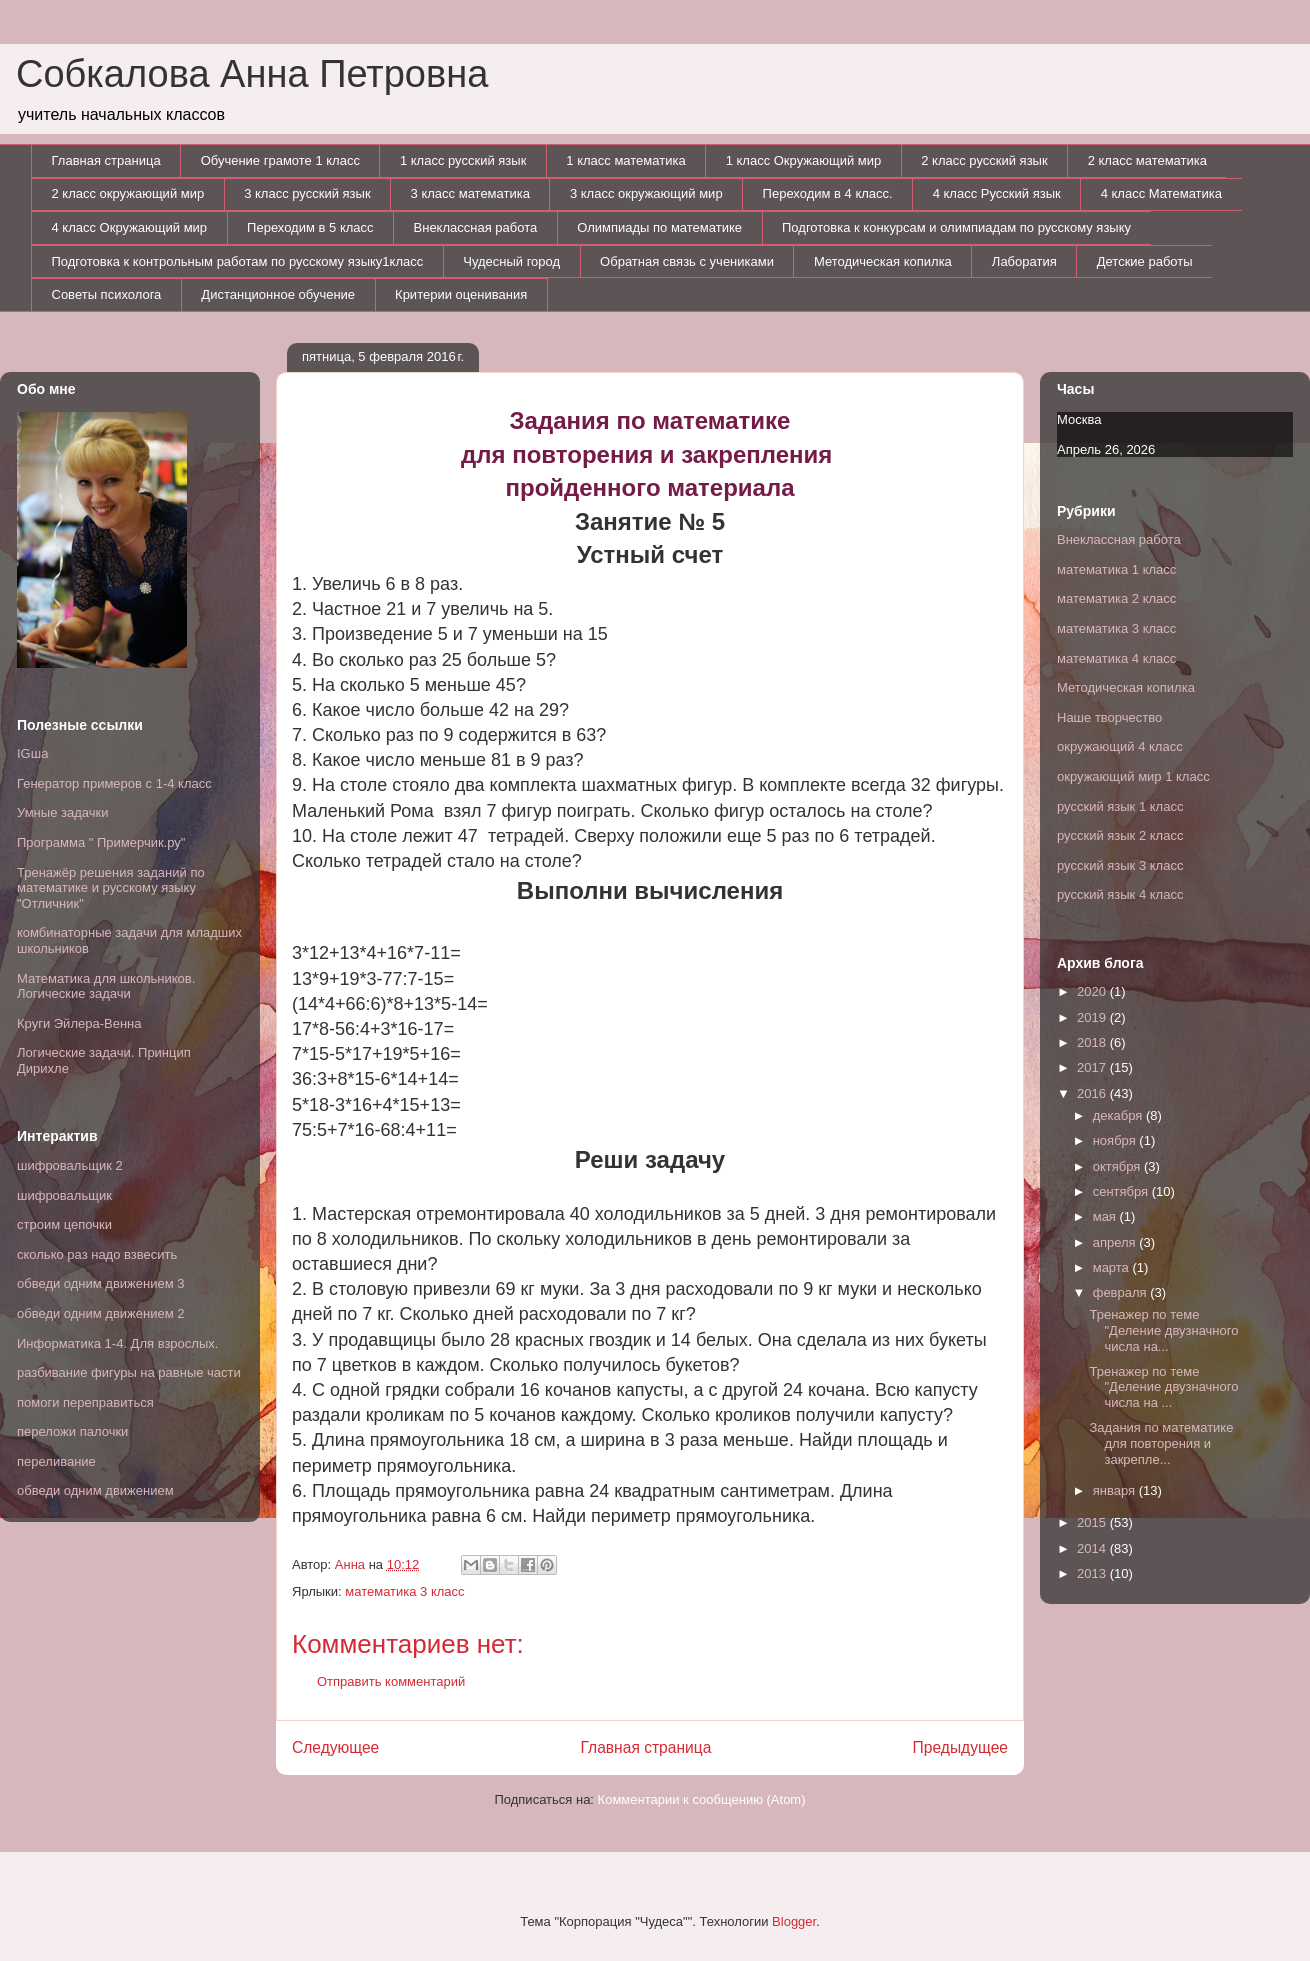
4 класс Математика (1161, 193)
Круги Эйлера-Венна (79, 1023)
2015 (1093, 1522)
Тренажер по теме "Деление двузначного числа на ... (1163, 1387)
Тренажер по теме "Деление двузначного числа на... (1163, 1330)
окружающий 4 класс (1120, 746)
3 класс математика (470, 193)
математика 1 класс (1116, 569)
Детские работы (1145, 261)
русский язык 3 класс (1120, 865)
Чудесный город (511, 261)
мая (1106, 1216)
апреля (1116, 1242)
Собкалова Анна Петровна (252, 74)
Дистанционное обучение (278, 294)
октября (1118, 1166)
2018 (1093, 1042)
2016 (1093, 1093)
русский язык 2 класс (1120, 835)
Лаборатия (1024, 261)
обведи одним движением (95, 1490)
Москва (1079, 419)
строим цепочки (64, 1224)
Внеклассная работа (476, 227)
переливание (56, 1461)
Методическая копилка (883, 261)
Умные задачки (62, 812)
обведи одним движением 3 (101, 1283)
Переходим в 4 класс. (828, 193)
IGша (32, 753)
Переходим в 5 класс (310, 227)
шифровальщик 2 (70, 1165)
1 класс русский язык (463, 160)
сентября (1122, 1191)
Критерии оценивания (461, 294)
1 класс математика (625, 160)
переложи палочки (72, 1431)
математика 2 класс (1116, 598)
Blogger (794, 1921)
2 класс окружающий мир (128, 193)
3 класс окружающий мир (646, 193)
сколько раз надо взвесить (97, 1254)
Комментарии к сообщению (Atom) (702, 1799)
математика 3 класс (404, 1591)
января (1116, 1490)
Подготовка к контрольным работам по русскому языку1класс (238, 261)
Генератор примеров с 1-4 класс (114, 783)
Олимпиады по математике (659, 227)
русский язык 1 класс (1120, 806)
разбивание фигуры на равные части (129, 1372)
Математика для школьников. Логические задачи (106, 986)
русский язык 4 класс (1120, 894)
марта (1113, 1267)
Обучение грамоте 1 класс (280, 160)
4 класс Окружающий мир (130, 227)
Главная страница (106, 160)
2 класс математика (1147, 160)
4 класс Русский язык (997, 193)
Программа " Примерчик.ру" (101, 842)
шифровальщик (64, 1195)
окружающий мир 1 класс (1133, 776)
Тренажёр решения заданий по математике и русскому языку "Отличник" (111, 888)
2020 (1093, 991)
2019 (1093, 1017)
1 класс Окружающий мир (804, 160)
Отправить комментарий (391, 1681)
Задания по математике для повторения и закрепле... (1161, 1443)
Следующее (335, 1747)
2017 (1093, 1067)
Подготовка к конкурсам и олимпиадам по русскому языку (956, 227)
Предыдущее (960, 1747)
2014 (1093, 1548)
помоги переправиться (85, 1402)
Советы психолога (107, 294)
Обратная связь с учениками (687, 261)
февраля (1122, 1292)
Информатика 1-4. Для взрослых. (117, 1343)
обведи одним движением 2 (101, 1313)
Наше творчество (1109, 717)
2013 (1093, 1573)
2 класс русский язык (984, 160)
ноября (1116, 1140)
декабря (1119, 1115)
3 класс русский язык (307, 193)
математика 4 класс (1116, 658)
